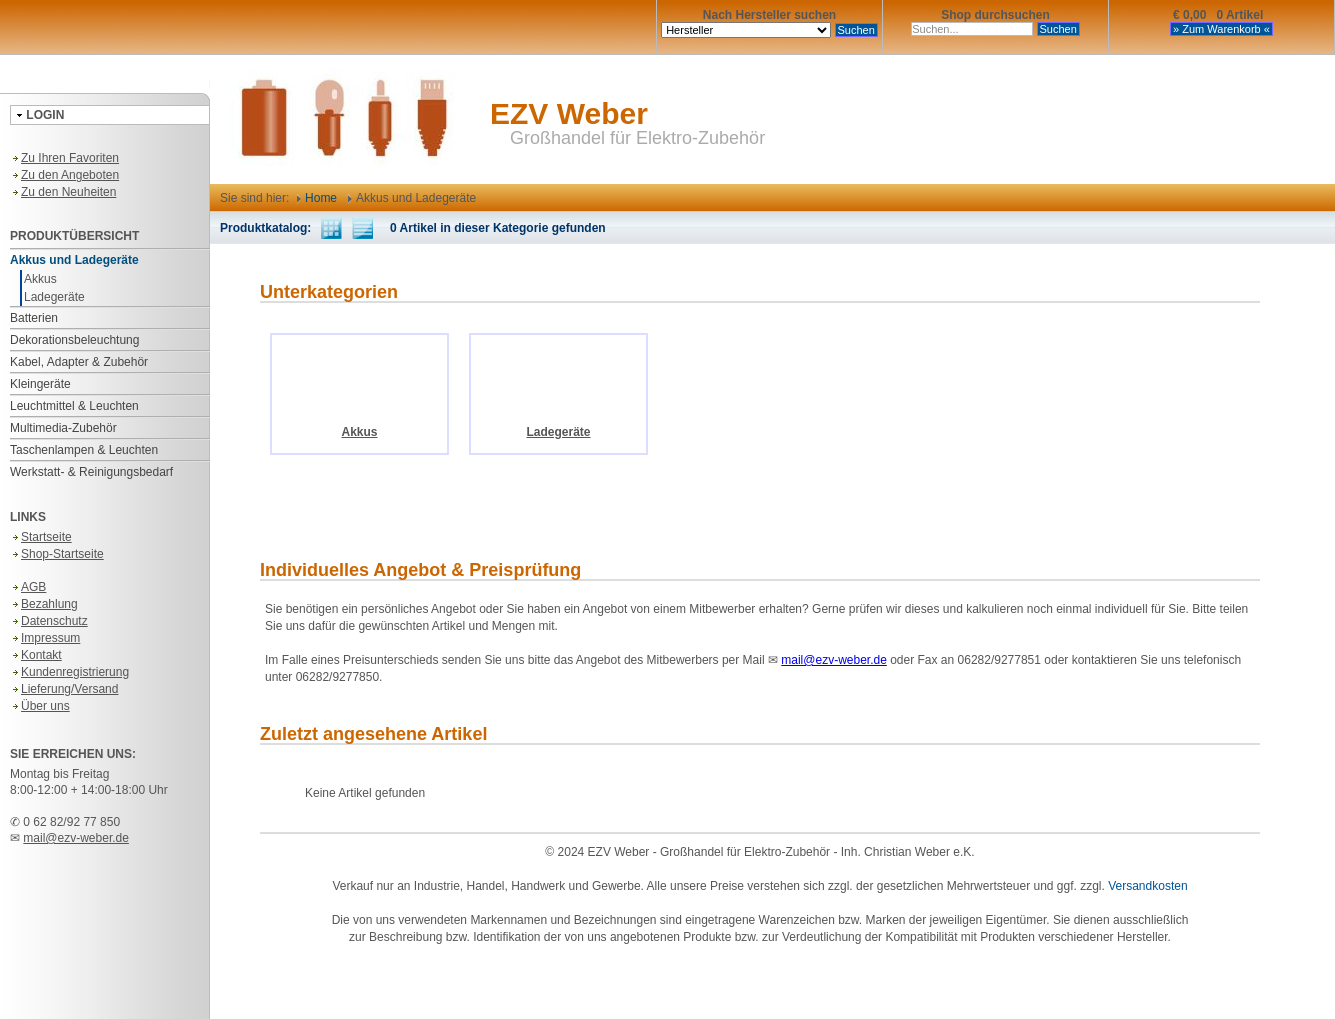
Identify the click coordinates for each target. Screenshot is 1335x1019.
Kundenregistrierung (69, 672)
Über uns (40, 706)
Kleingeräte (40, 384)
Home (317, 198)
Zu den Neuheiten (63, 192)
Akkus (40, 279)
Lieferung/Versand (64, 689)
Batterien (34, 318)
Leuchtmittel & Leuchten (74, 406)
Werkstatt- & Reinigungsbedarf (91, 472)
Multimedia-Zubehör (63, 428)
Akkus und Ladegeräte (74, 260)
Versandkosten (1147, 886)
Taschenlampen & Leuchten (84, 450)
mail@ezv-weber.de (76, 838)
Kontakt (36, 655)
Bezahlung (44, 604)
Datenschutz (49, 621)
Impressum (45, 638)
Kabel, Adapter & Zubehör (79, 362)
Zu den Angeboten (64, 175)
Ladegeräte (54, 297)
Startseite (41, 537)
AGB (28, 587)
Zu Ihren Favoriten (64, 158)
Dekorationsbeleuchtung (74, 340)
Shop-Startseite (57, 554)
